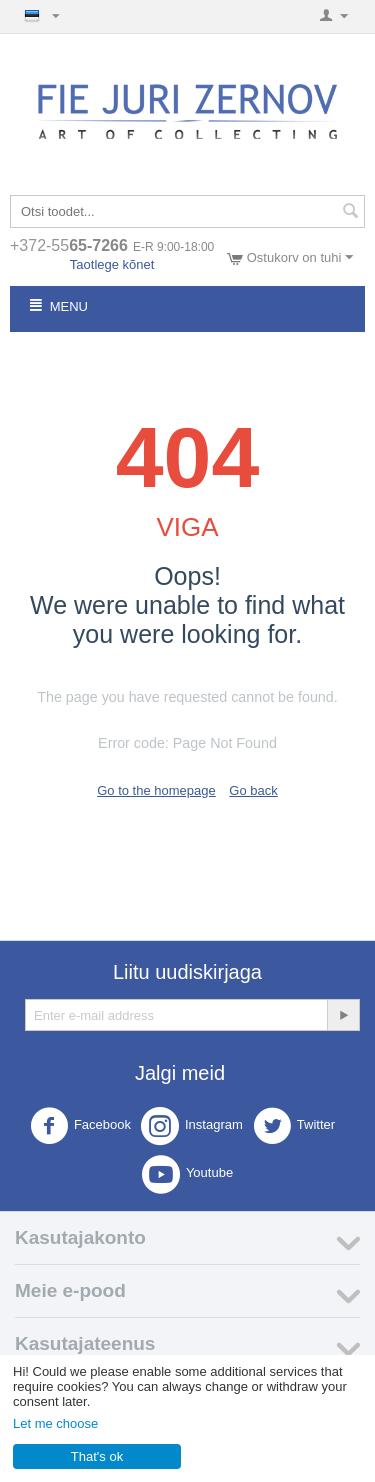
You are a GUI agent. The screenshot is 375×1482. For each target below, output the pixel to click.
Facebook (80, 1126)
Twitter (294, 1126)
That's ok (97, 1456)
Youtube (187, 1174)
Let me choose (55, 1423)
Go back (253, 790)
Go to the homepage (156, 790)
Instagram (192, 1126)
